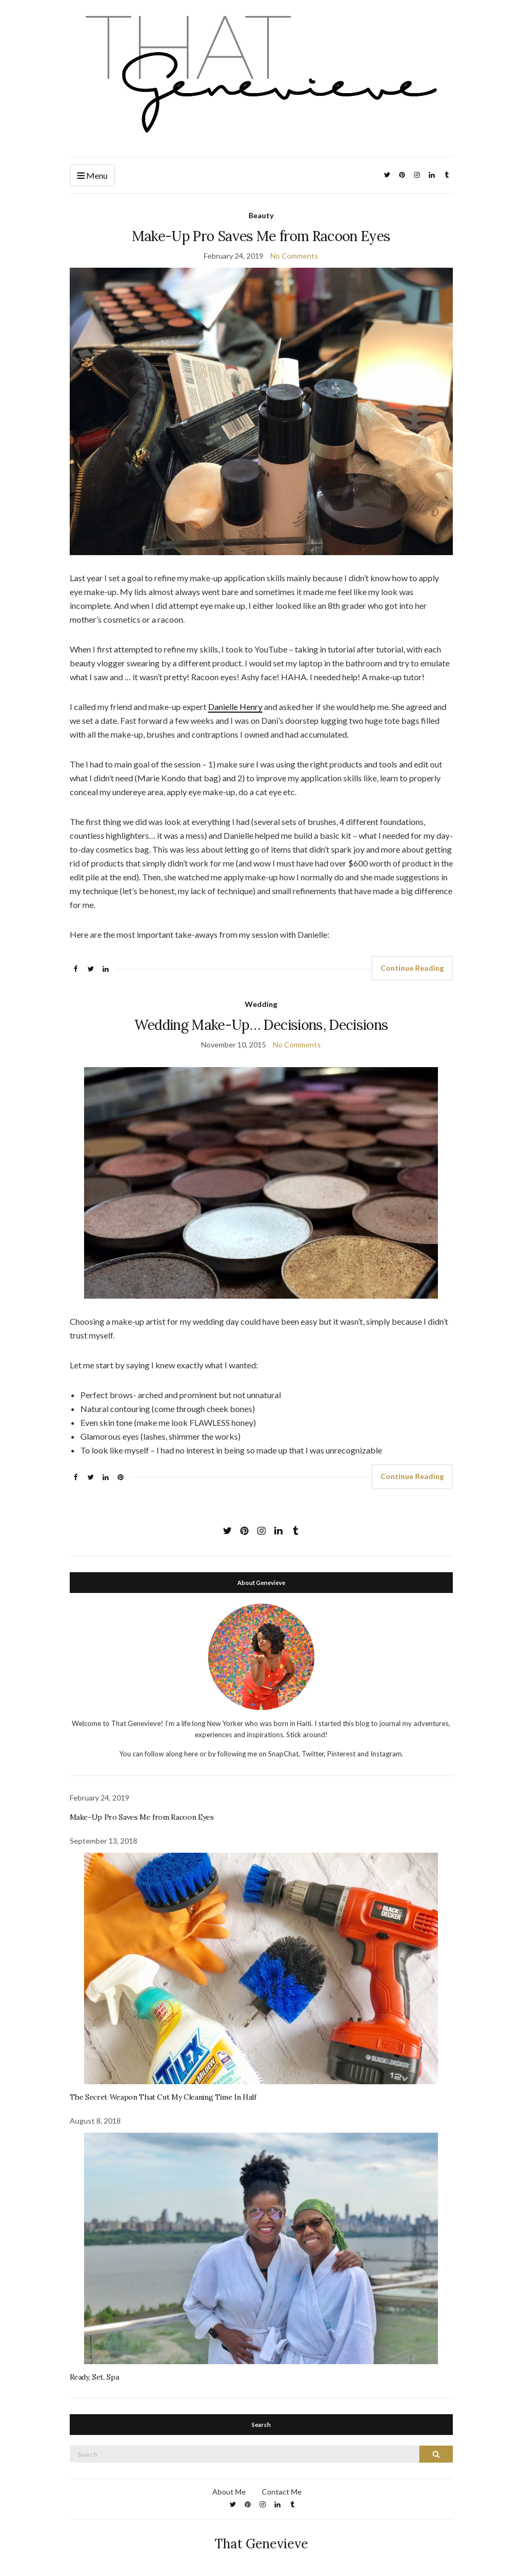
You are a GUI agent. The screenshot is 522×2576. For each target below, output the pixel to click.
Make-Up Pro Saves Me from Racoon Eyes (261, 236)
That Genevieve (261, 2544)
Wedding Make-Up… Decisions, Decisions (261, 1025)
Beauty (261, 215)
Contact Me (282, 2491)
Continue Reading (412, 967)
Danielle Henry (235, 706)
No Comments (294, 255)
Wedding (261, 1004)
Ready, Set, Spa (94, 2377)
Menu (92, 175)
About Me (229, 2491)
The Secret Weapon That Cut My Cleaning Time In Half (163, 2097)
